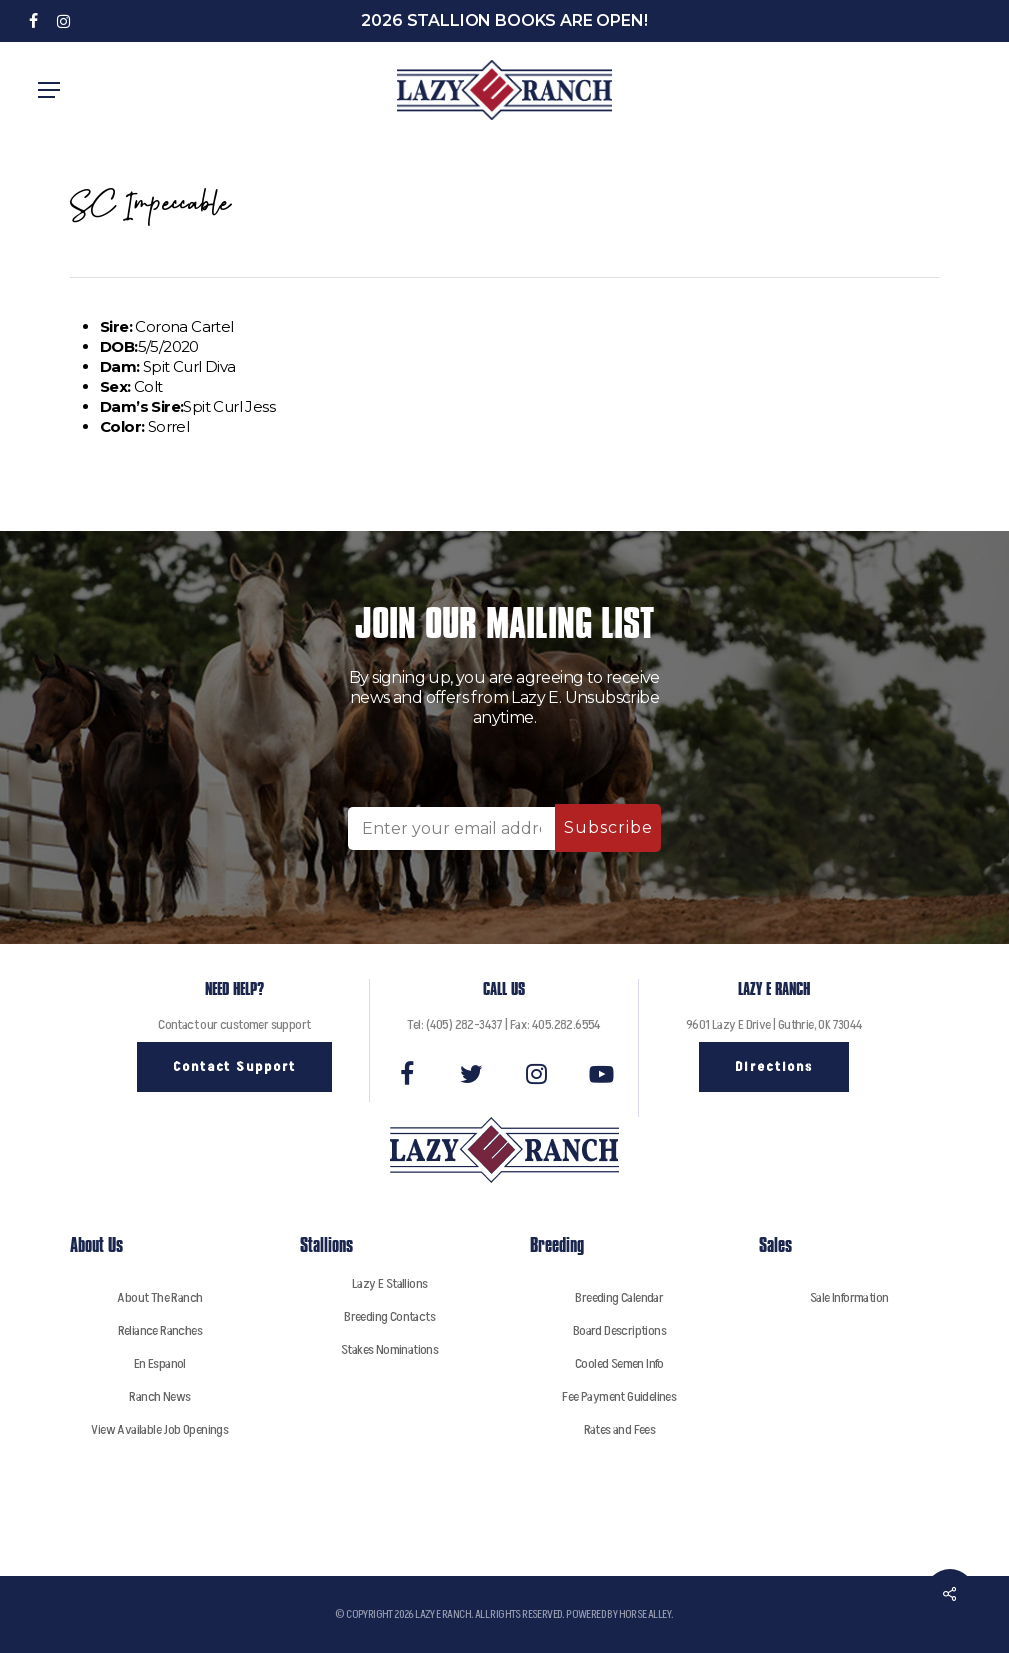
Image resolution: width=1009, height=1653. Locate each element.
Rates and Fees (620, 1429)
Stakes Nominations (389, 1349)
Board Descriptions (619, 1330)
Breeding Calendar (619, 1297)
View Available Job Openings (159, 1429)
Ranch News (159, 1396)
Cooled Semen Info (619, 1363)
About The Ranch (159, 1297)
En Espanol (160, 1363)
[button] (49, 90)
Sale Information (849, 1297)
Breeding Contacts (389, 1316)
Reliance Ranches (160, 1330)
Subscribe (608, 827)
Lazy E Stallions (389, 1283)
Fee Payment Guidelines (619, 1396)
